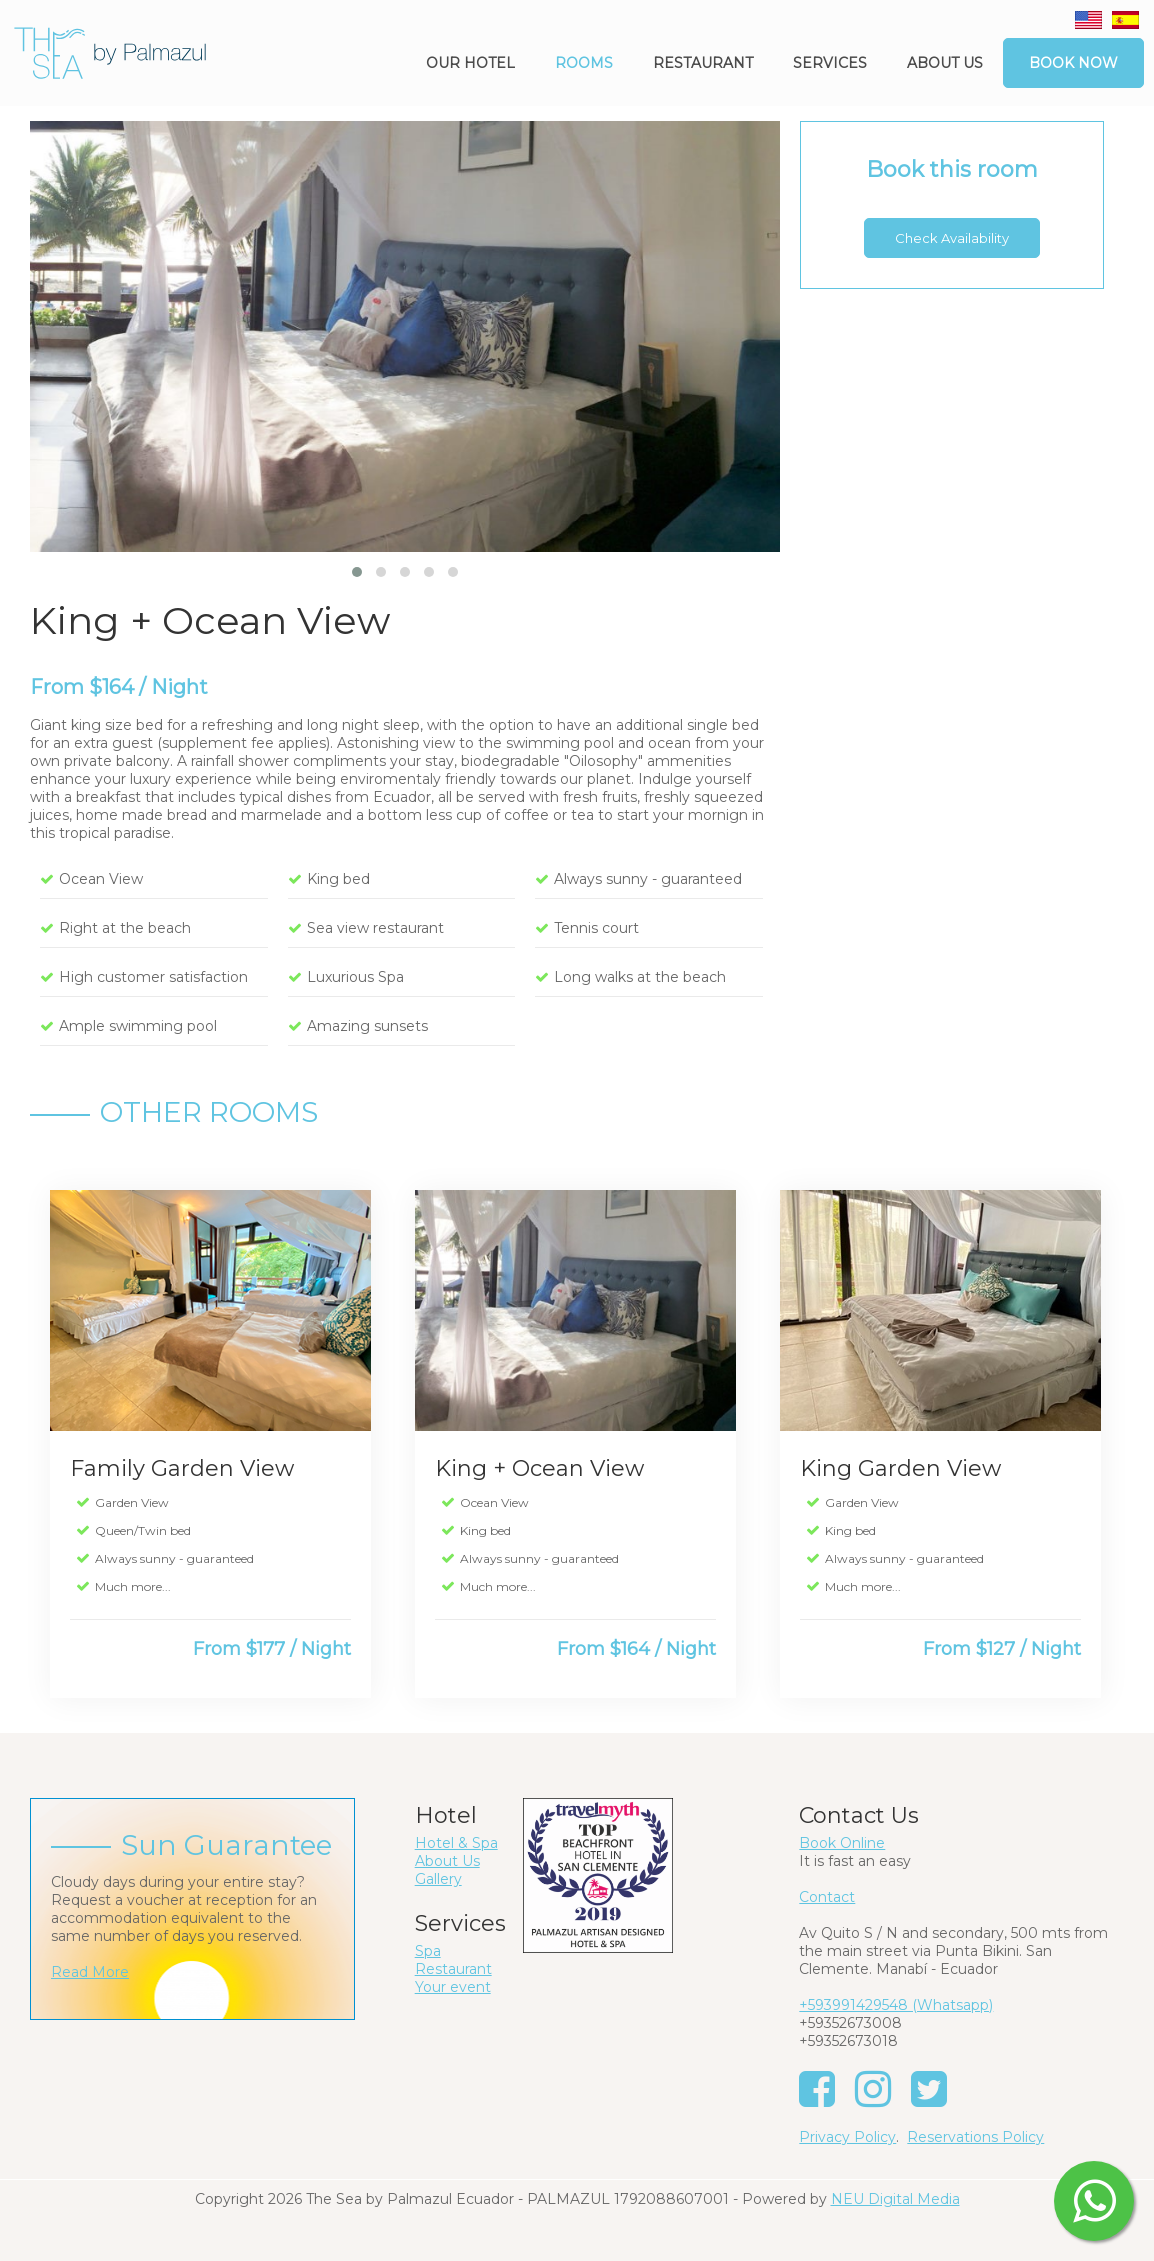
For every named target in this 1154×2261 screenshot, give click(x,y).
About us (945, 63)
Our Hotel (470, 63)
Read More (90, 1972)
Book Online (842, 1843)
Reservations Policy (975, 2137)
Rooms (584, 63)
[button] (357, 572)
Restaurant (703, 63)
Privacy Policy (847, 2137)
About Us (447, 1861)
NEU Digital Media (895, 2199)
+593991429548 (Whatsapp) (896, 2005)
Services (830, 63)
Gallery (438, 1879)
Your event (453, 1987)
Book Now (1073, 63)
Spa (428, 1951)
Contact (827, 1897)
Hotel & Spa (456, 1843)
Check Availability (952, 238)
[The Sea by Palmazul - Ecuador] (110, 52)
